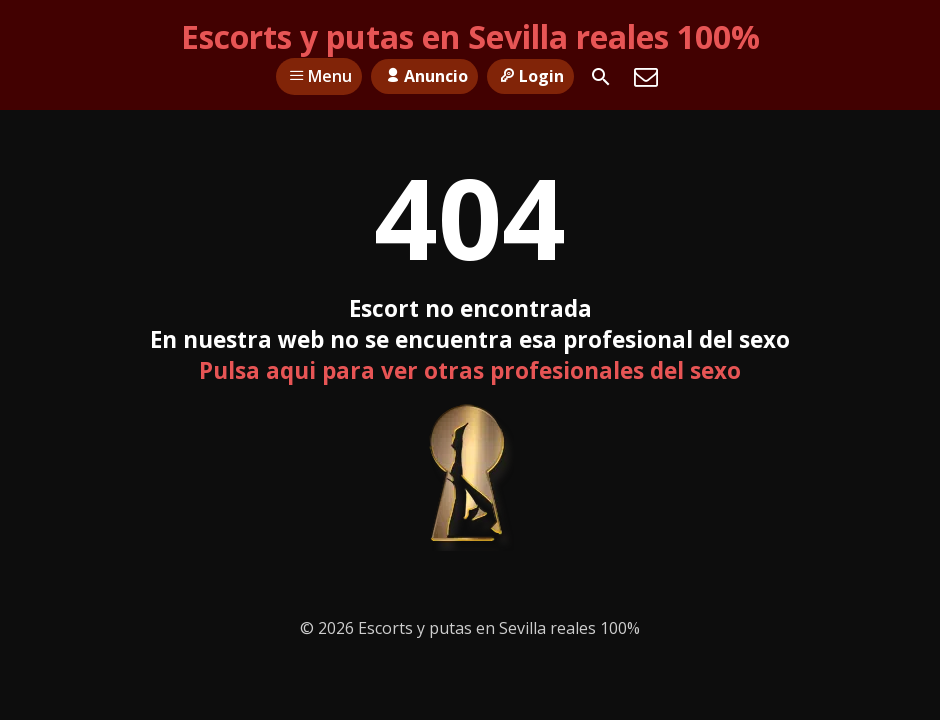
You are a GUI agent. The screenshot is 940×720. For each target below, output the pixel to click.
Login (530, 76)
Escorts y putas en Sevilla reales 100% (470, 36)
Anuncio (424, 76)
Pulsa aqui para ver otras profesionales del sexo (470, 370)
